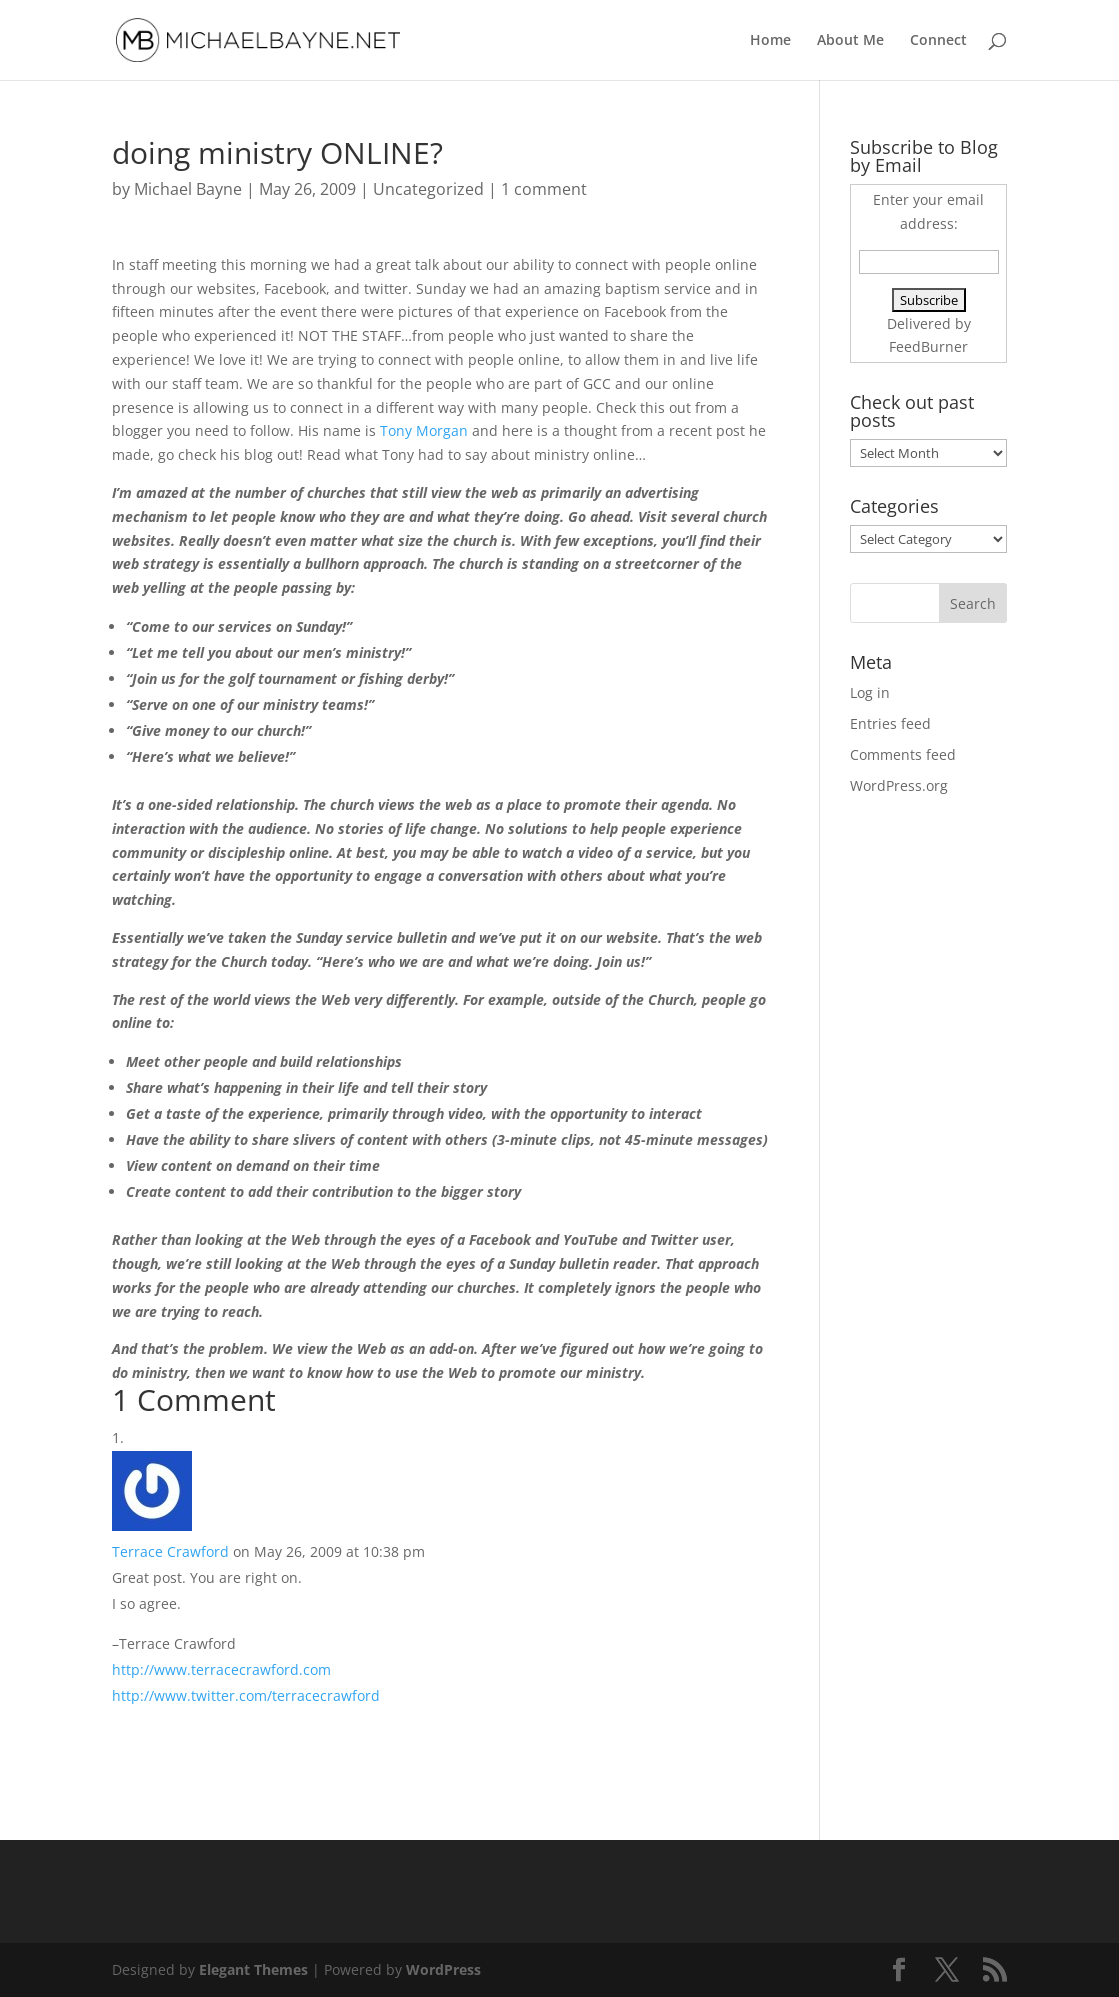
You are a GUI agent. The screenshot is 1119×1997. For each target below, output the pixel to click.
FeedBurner (928, 346)
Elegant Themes (253, 1969)
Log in (870, 692)
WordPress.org (899, 785)
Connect (938, 41)
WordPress (443, 1969)
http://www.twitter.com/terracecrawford (246, 1695)
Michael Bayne (188, 189)
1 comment (544, 189)
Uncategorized (428, 189)
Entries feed (890, 723)
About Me (850, 41)
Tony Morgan (424, 430)
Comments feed (903, 754)
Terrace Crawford (170, 1551)
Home (770, 41)
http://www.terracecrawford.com (221, 1669)
